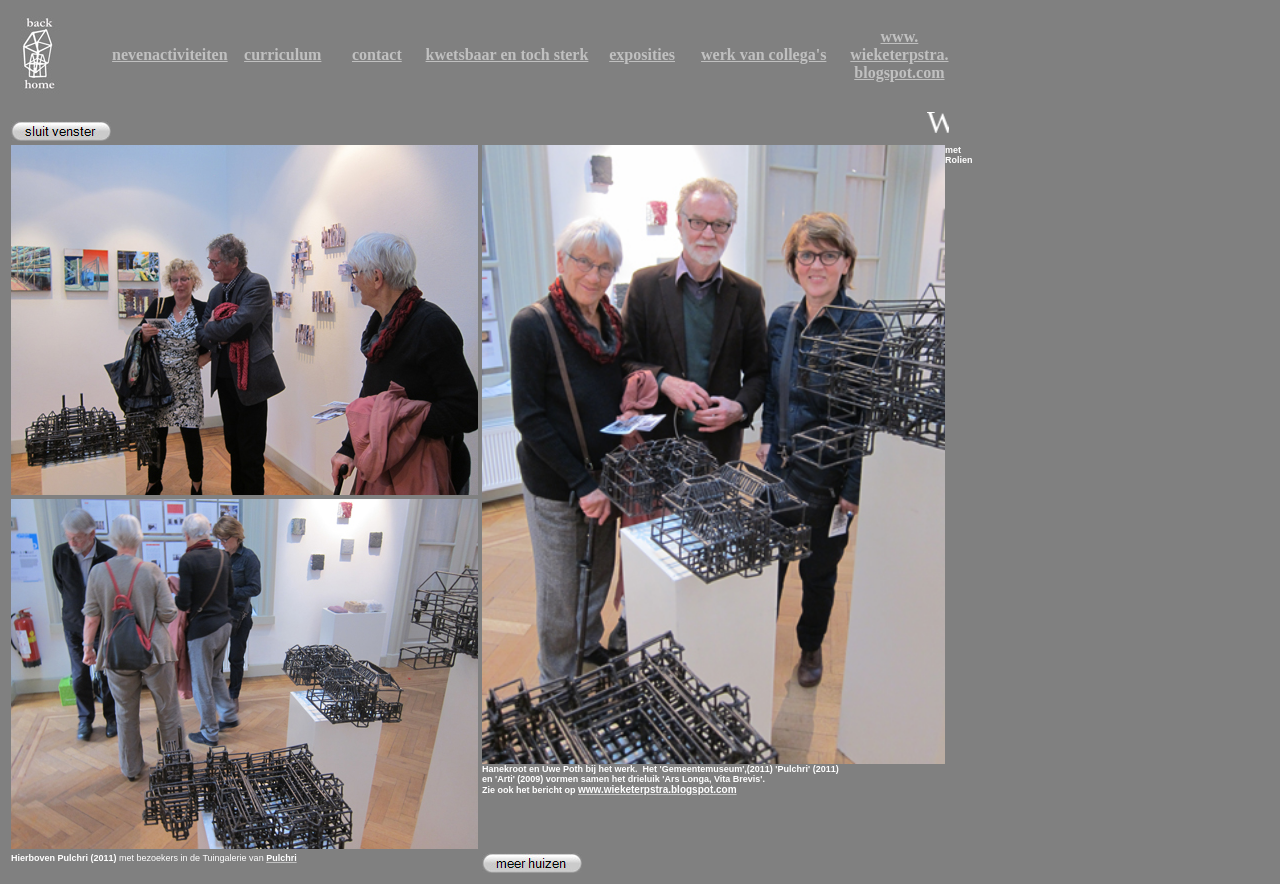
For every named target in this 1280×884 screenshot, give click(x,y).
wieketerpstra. (899, 54)
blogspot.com (899, 72)
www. (900, 36)
